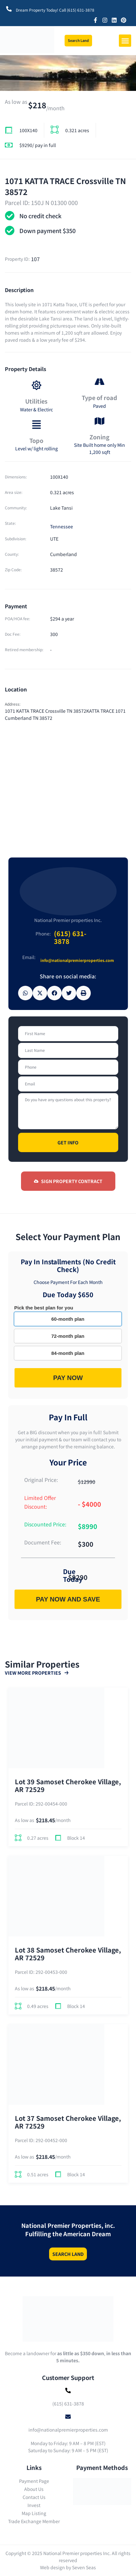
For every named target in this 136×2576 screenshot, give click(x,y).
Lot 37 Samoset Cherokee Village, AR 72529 (68, 2122)
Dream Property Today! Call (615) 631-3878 (55, 10)
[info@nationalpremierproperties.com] (68, 2416)
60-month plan (68, 1319)
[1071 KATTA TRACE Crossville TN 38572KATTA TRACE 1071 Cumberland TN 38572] (68, 782)
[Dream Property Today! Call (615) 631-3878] (8, 8)
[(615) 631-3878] (68, 2390)
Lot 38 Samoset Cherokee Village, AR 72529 (68, 1954)
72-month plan (68, 1336)
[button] (125, 40)
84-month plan (68, 1353)
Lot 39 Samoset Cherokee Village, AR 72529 (68, 1785)
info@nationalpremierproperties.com (77, 960)
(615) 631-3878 (70, 937)
